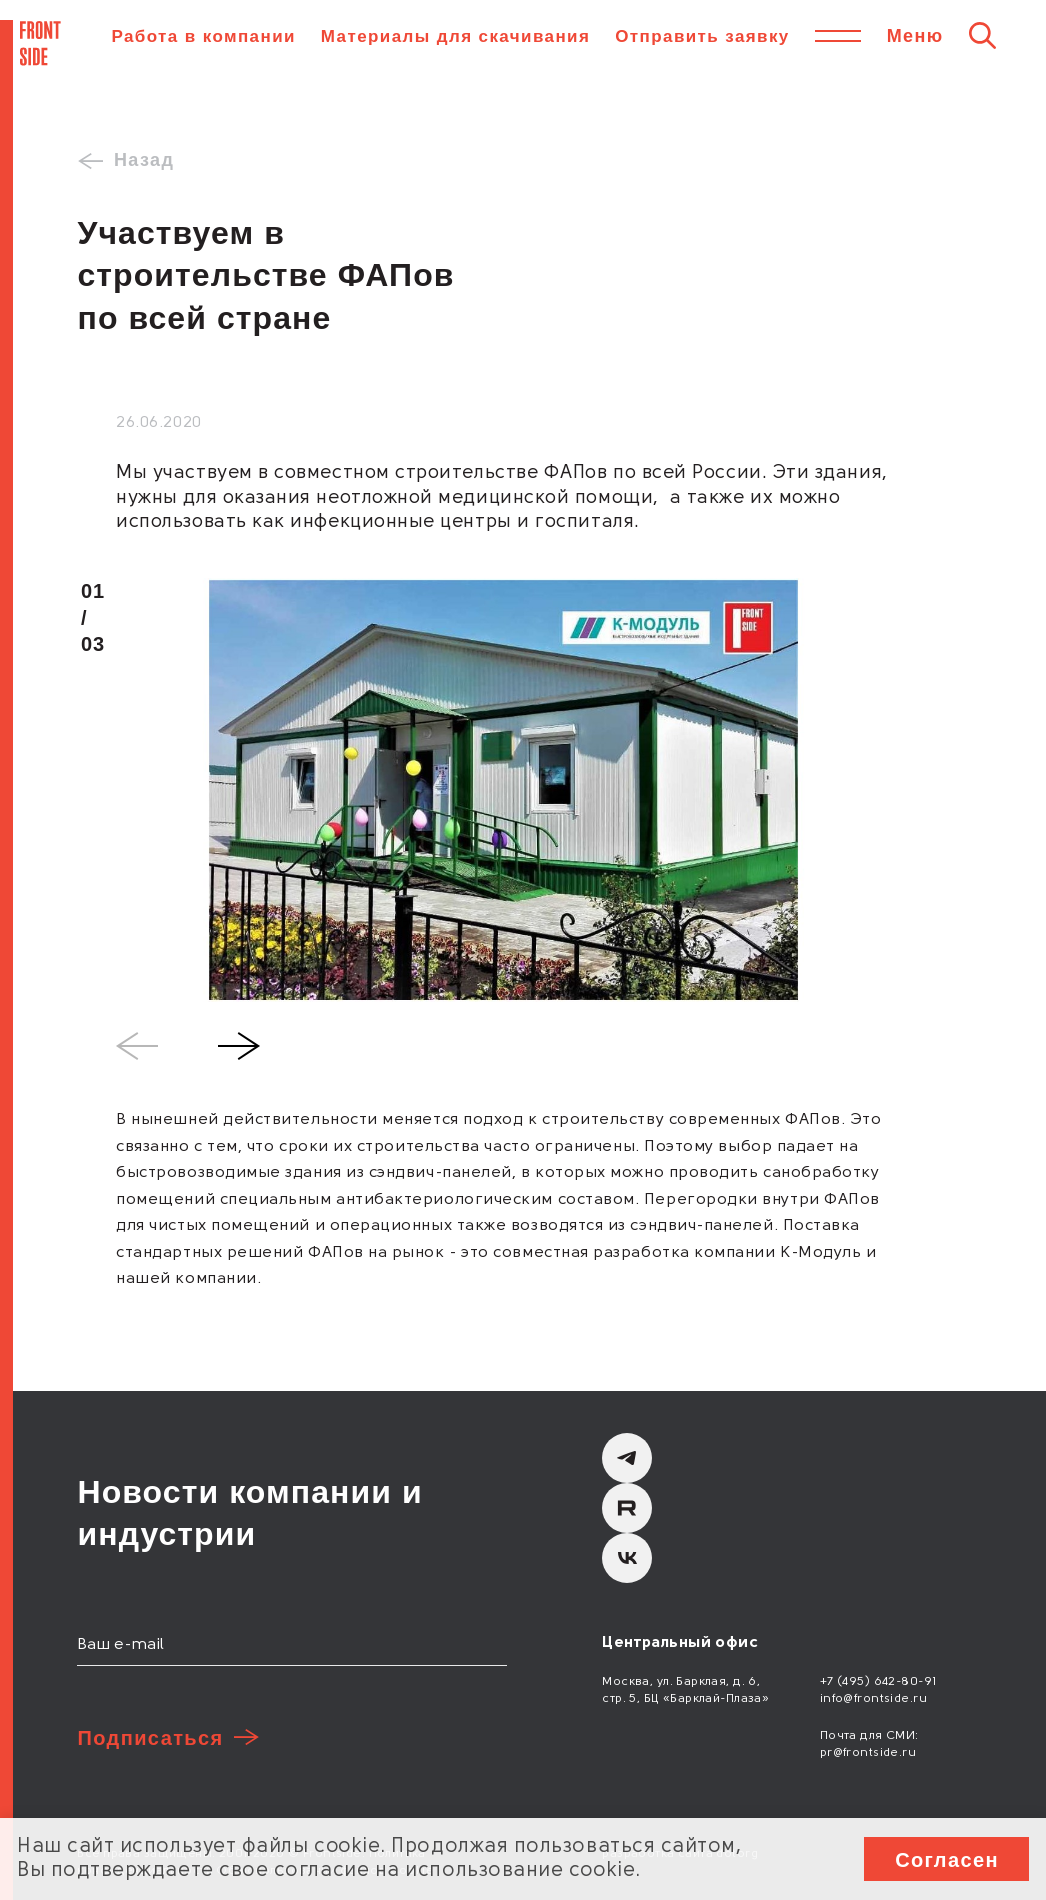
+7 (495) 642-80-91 (878, 1682)
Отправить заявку (702, 36)
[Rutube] (627, 1508)
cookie (347, 1847)
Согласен (947, 1860)
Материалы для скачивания (455, 36)
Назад (144, 160)
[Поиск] (983, 35)
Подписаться (150, 1738)
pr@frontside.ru (868, 1753)
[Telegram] (627, 1458)
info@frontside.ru (873, 1699)
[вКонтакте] (627, 1558)
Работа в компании (203, 36)
